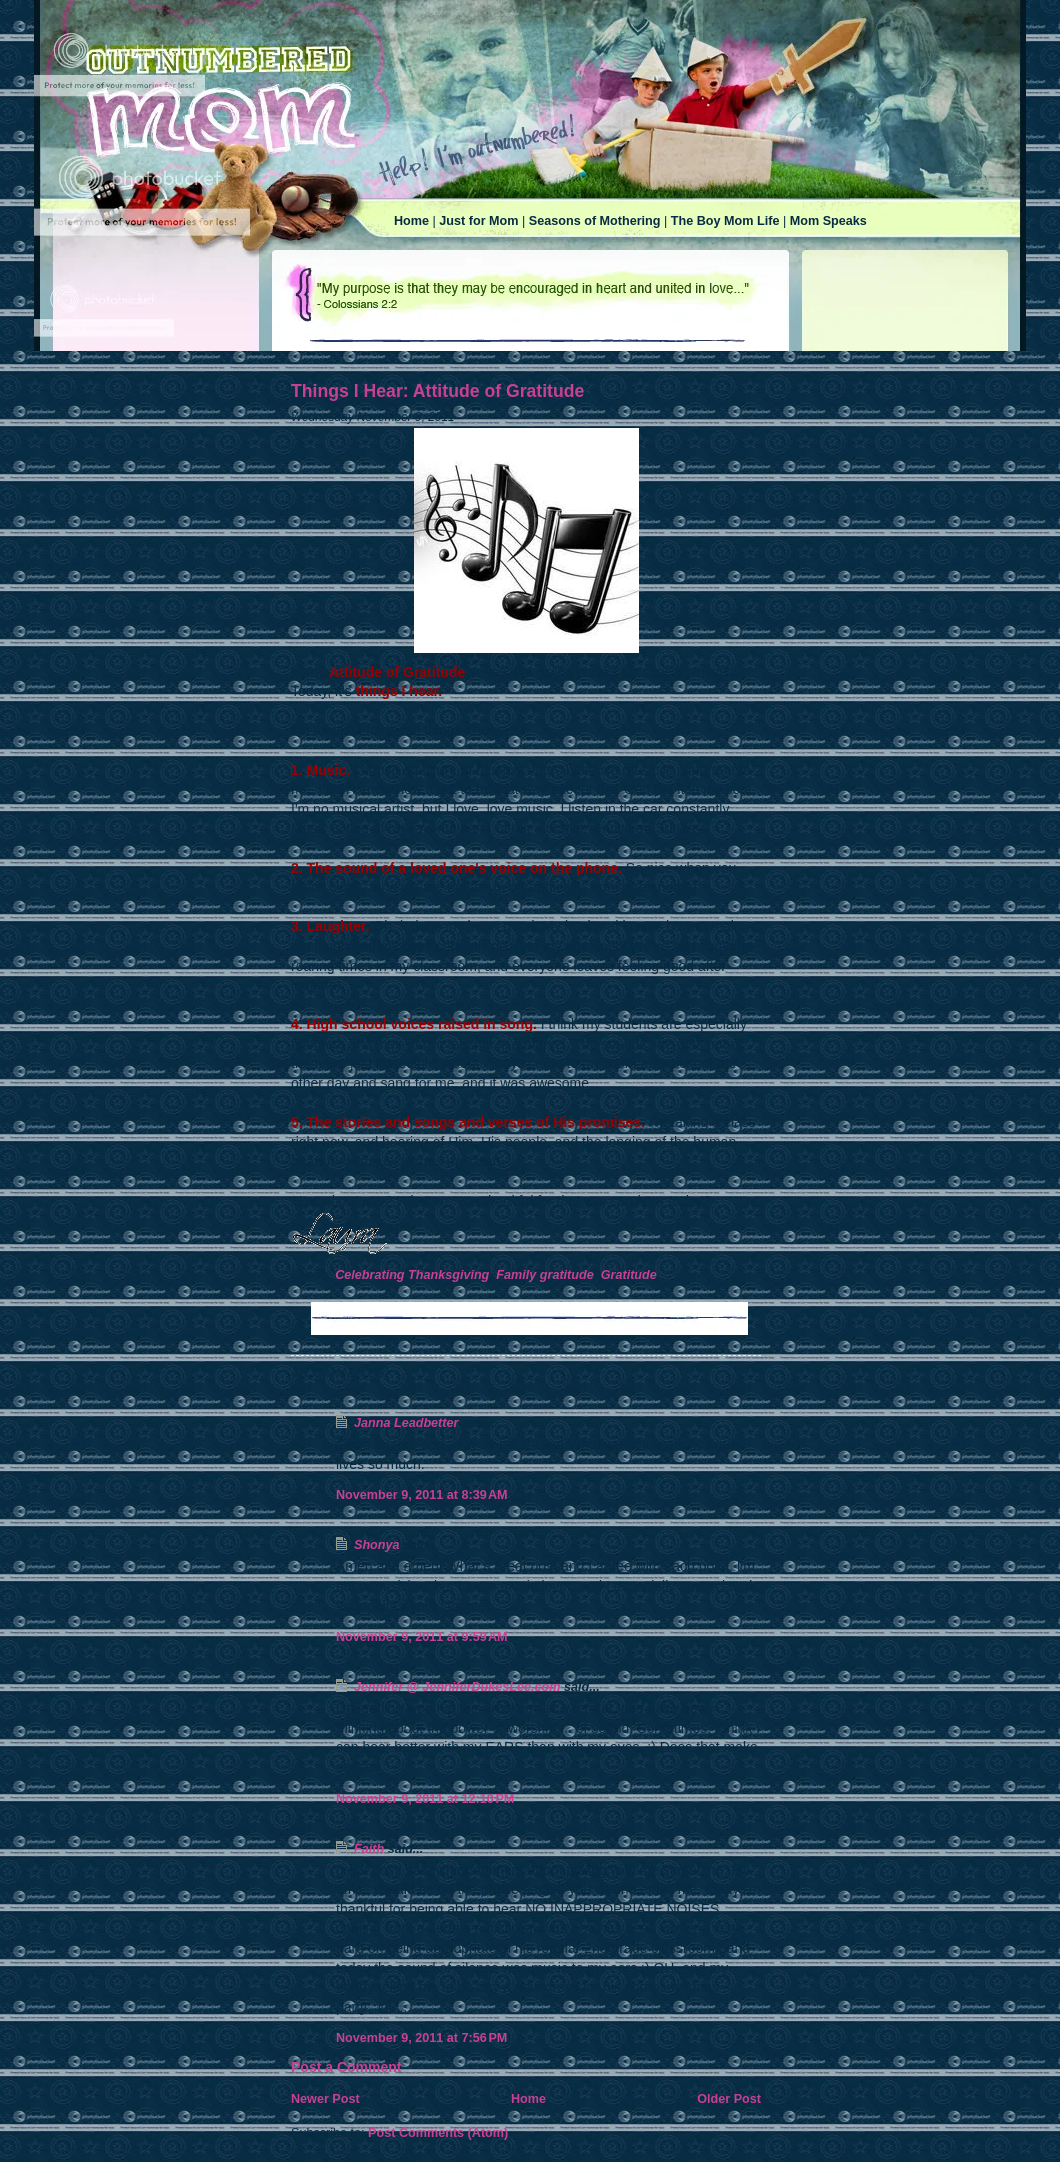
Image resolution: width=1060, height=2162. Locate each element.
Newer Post (325, 2099)
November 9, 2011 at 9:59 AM (422, 1637)
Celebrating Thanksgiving (412, 1275)
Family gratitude (544, 1275)
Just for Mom (478, 221)
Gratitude (629, 1275)
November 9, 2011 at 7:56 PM (421, 2038)
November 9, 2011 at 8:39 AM (422, 1495)
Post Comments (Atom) (438, 2133)
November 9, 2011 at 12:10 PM (425, 1799)
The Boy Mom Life (725, 221)
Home (411, 221)
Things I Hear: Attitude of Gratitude (437, 391)
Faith (369, 1849)
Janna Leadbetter (406, 1423)
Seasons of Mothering (595, 221)
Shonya (377, 1545)
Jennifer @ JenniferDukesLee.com (457, 1687)
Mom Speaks (828, 221)
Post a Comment (346, 2067)
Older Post (729, 2099)
